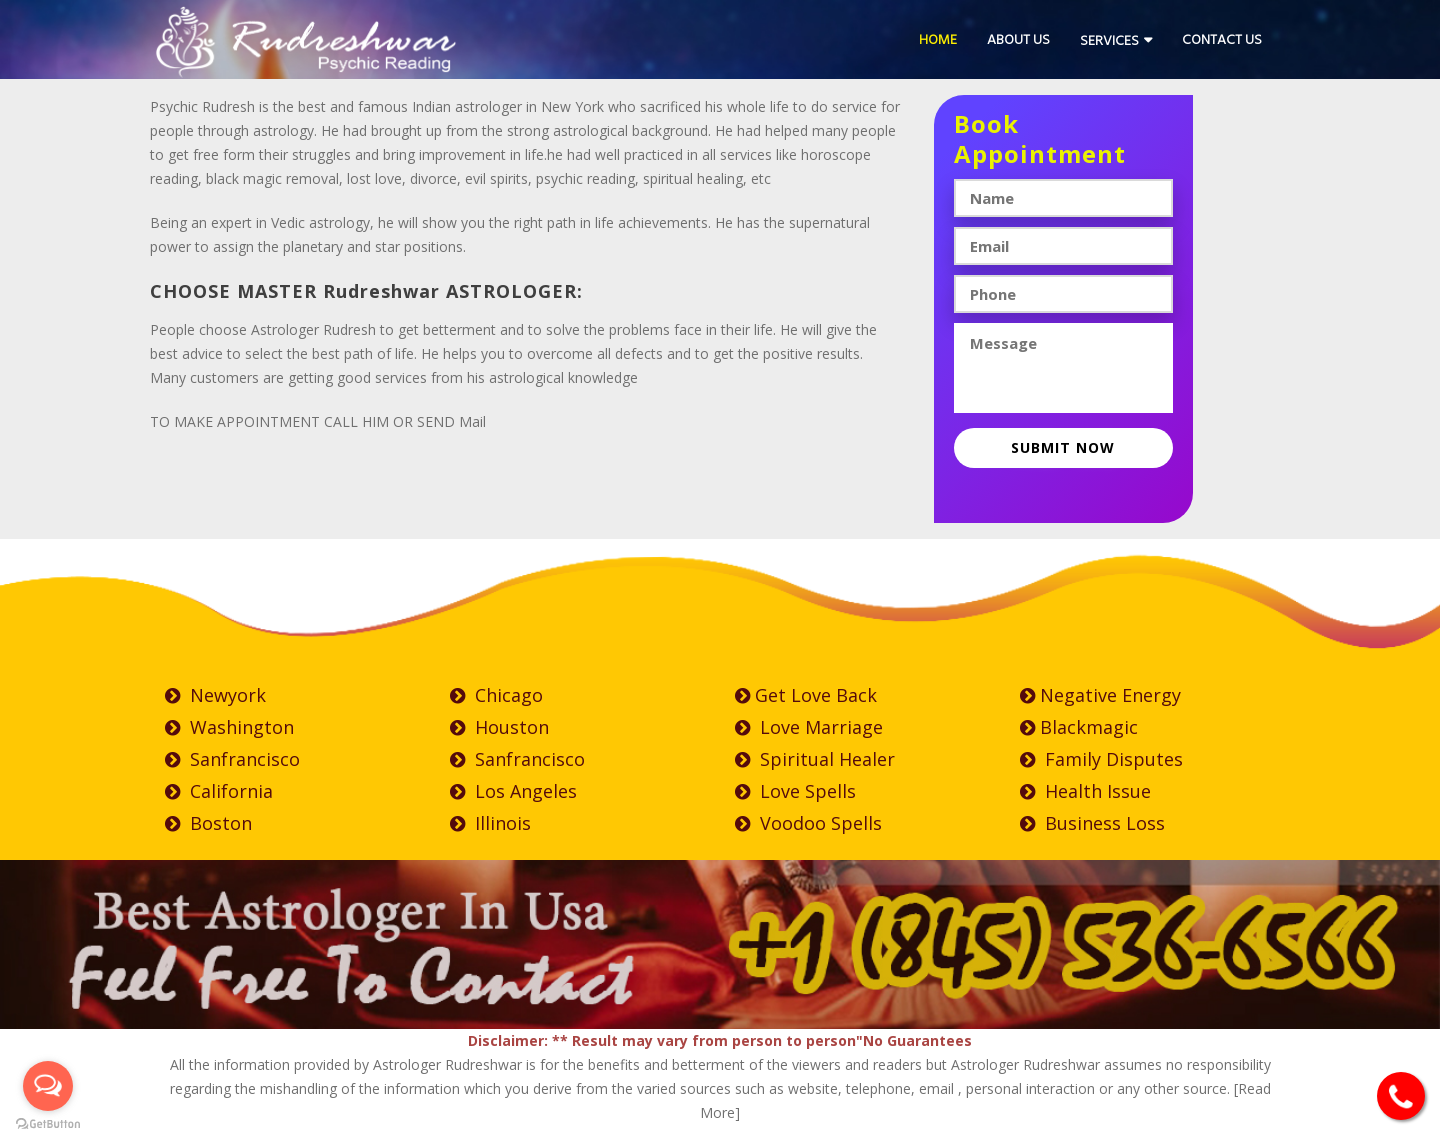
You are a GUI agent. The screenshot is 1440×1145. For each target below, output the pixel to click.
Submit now (1063, 447)
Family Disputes (1101, 759)
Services (1109, 40)
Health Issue (1085, 791)
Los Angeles (513, 791)
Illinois (490, 823)
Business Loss (1092, 823)
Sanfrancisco (232, 759)
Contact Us (1222, 39)
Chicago (496, 695)
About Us (1018, 39)
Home (938, 39)
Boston (208, 823)
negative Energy (1100, 695)
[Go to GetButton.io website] (48, 1124)
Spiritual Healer (815, 759)
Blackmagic (1079, 727)
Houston (499, 727)
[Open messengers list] (48, 1086)
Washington (229, 727)
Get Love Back (806, 695)
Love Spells (795, 791)
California (219, 791)
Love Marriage (809, 727)
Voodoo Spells (808, 823)
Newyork (215, 695)
